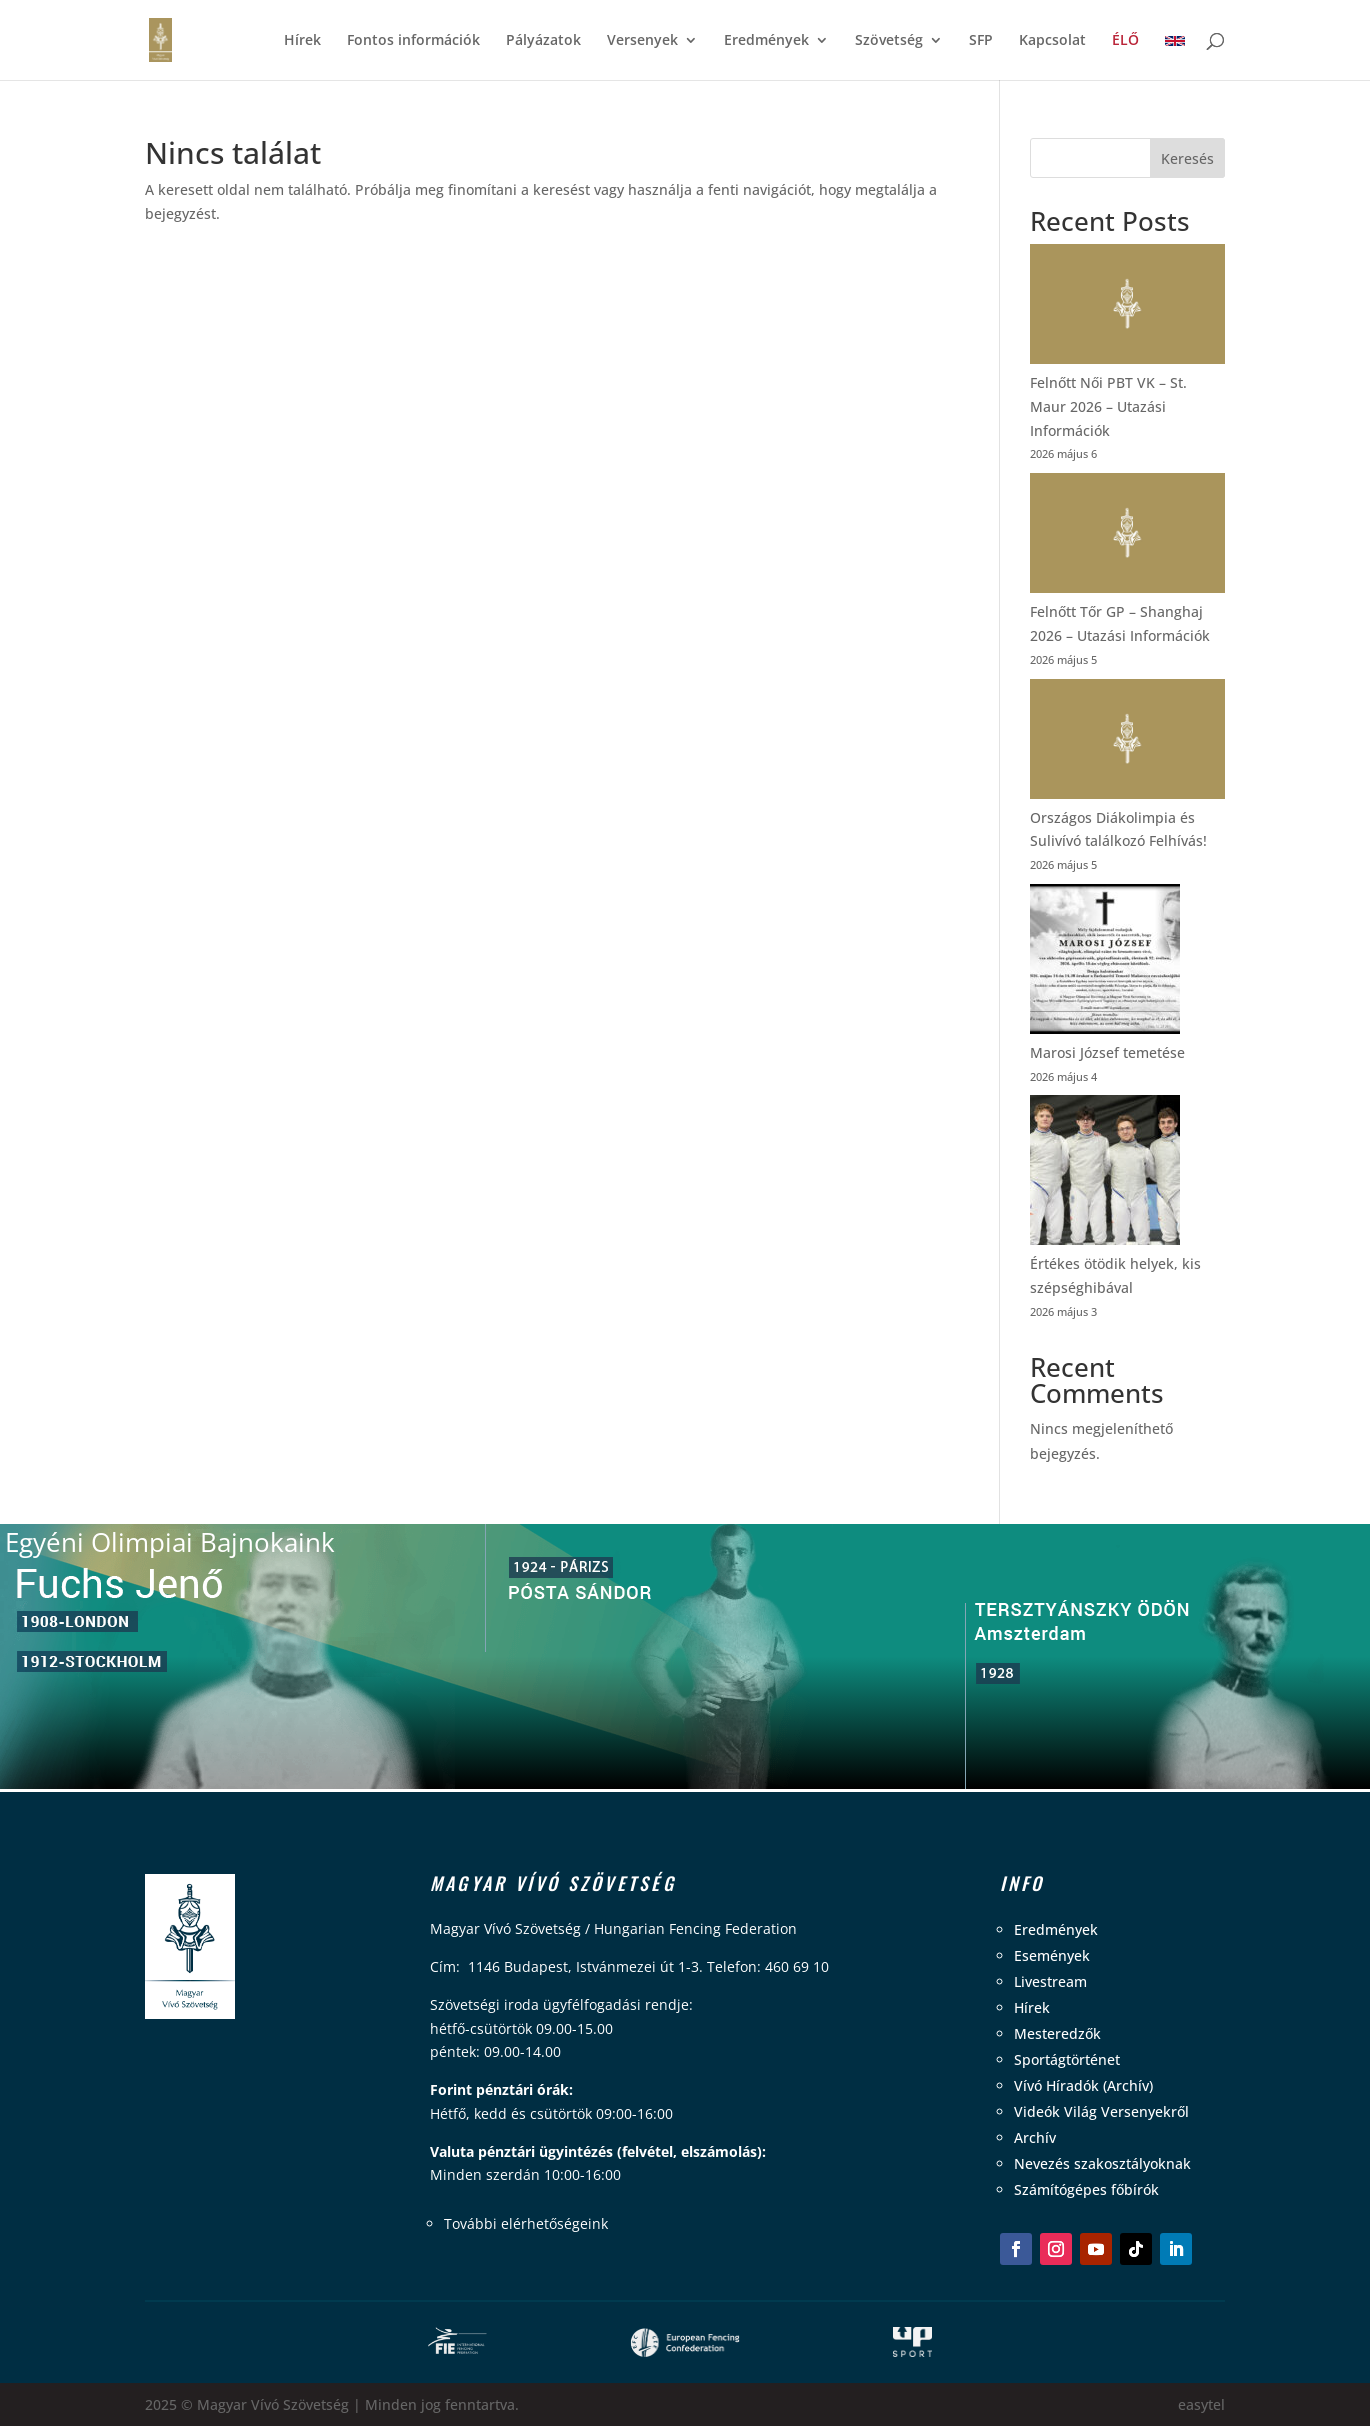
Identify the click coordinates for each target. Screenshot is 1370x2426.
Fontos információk (413, 41)
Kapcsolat (1052, 41)
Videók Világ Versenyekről (1101, 2111)
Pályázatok (543, 41)
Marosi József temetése (1107, 1052)
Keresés (1187, 158)
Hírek (302, 41)
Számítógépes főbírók (1086, 2189)
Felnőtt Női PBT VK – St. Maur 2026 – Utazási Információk (1108, 406)
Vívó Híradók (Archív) (1083, 2085)
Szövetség (889, 41)
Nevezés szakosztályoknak (1102, 2163)
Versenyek (642, 41)
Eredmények (766, 41)
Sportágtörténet (1067, 2059)
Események (1052, 1955)
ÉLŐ (1125, 41)
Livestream (1050, 1981)
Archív (1035, 2137)
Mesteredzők (1057, 2033)
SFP (981, 41)
